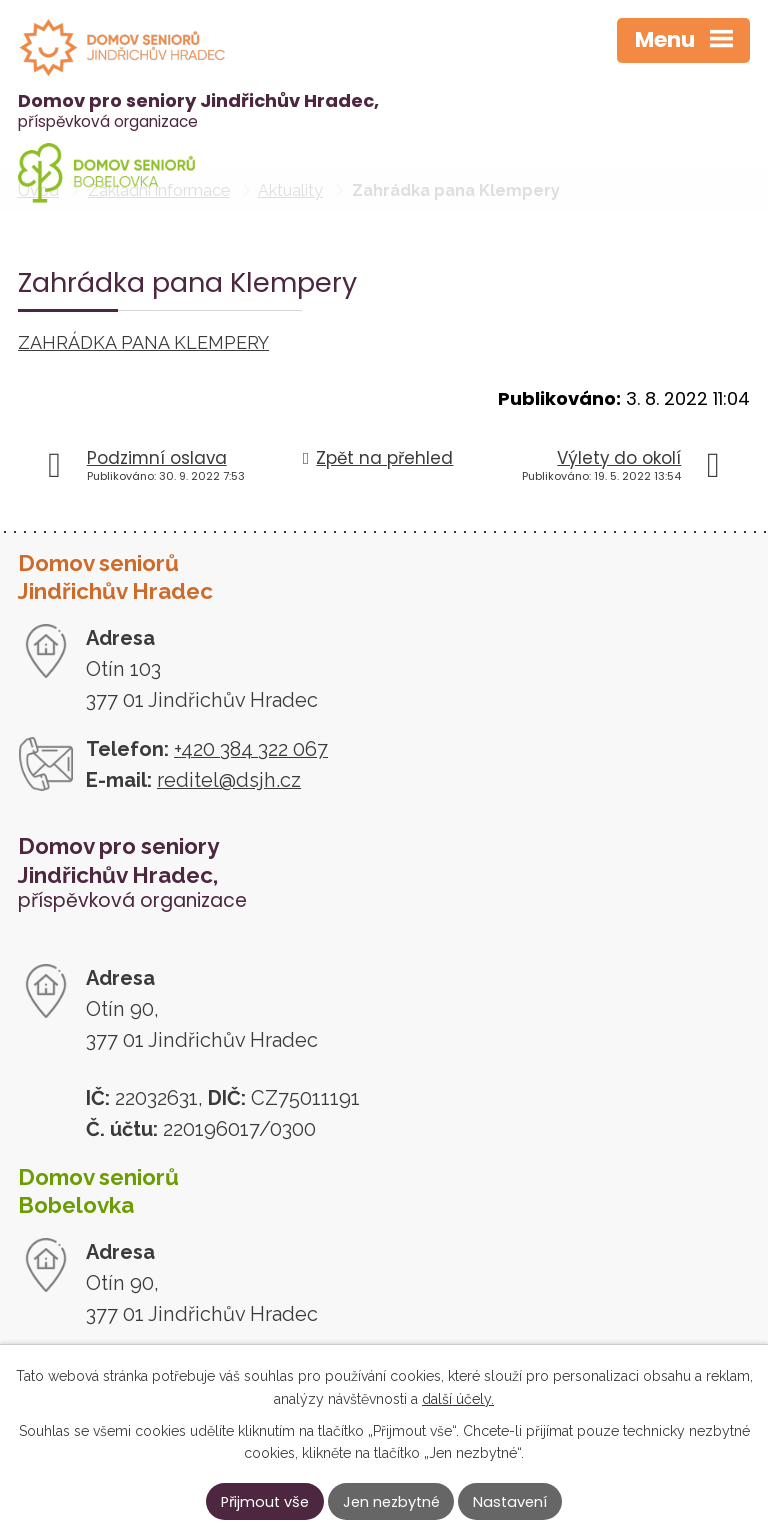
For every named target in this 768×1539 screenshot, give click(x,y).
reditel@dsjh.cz (229, 780)
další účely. (458, 1398)
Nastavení (510, 1502)
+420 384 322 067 (251, 749)
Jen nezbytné (391, 1502)
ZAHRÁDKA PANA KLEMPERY (143, 342)
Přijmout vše (265, 1502)
